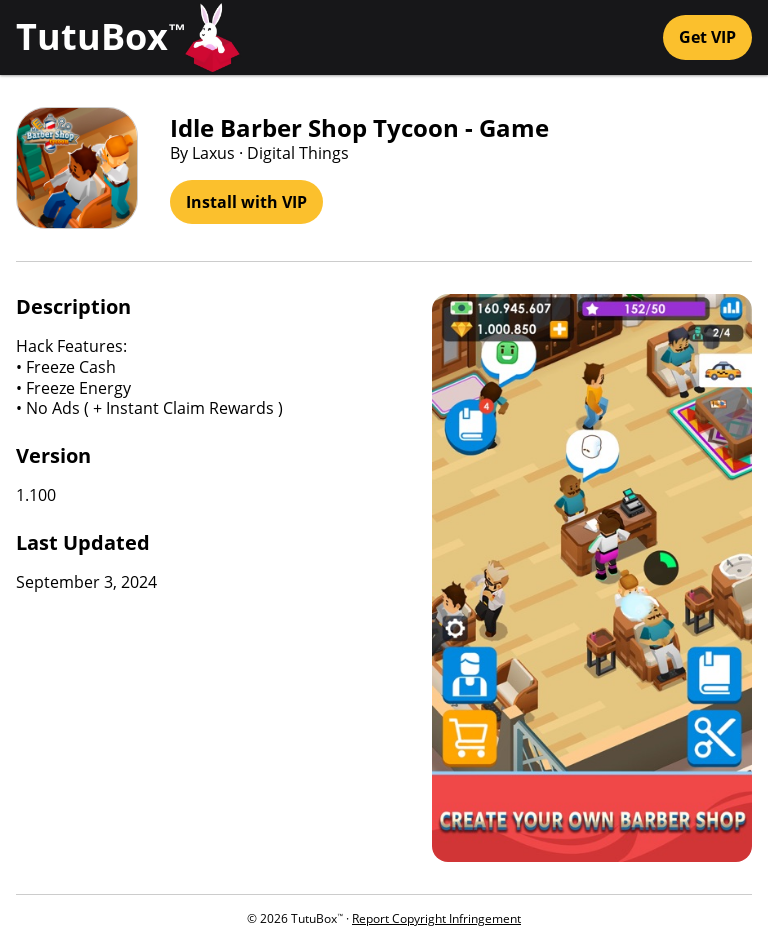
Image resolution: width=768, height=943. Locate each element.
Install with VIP (246, 202)
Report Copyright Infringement (436, 918)
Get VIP (707, 37)
